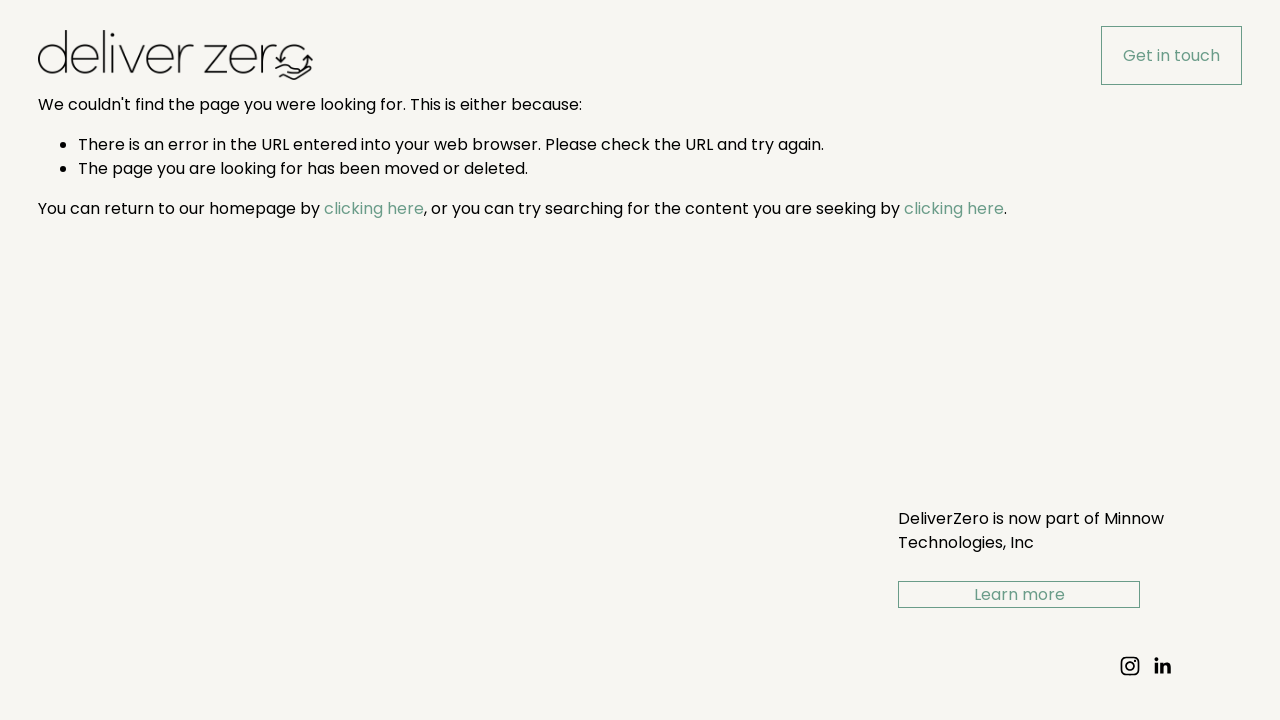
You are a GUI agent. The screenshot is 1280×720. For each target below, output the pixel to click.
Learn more (1019, 594)
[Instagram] (1130, 666)
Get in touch (1171, 55)
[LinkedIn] (1162, 666)
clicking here (374, 208)
